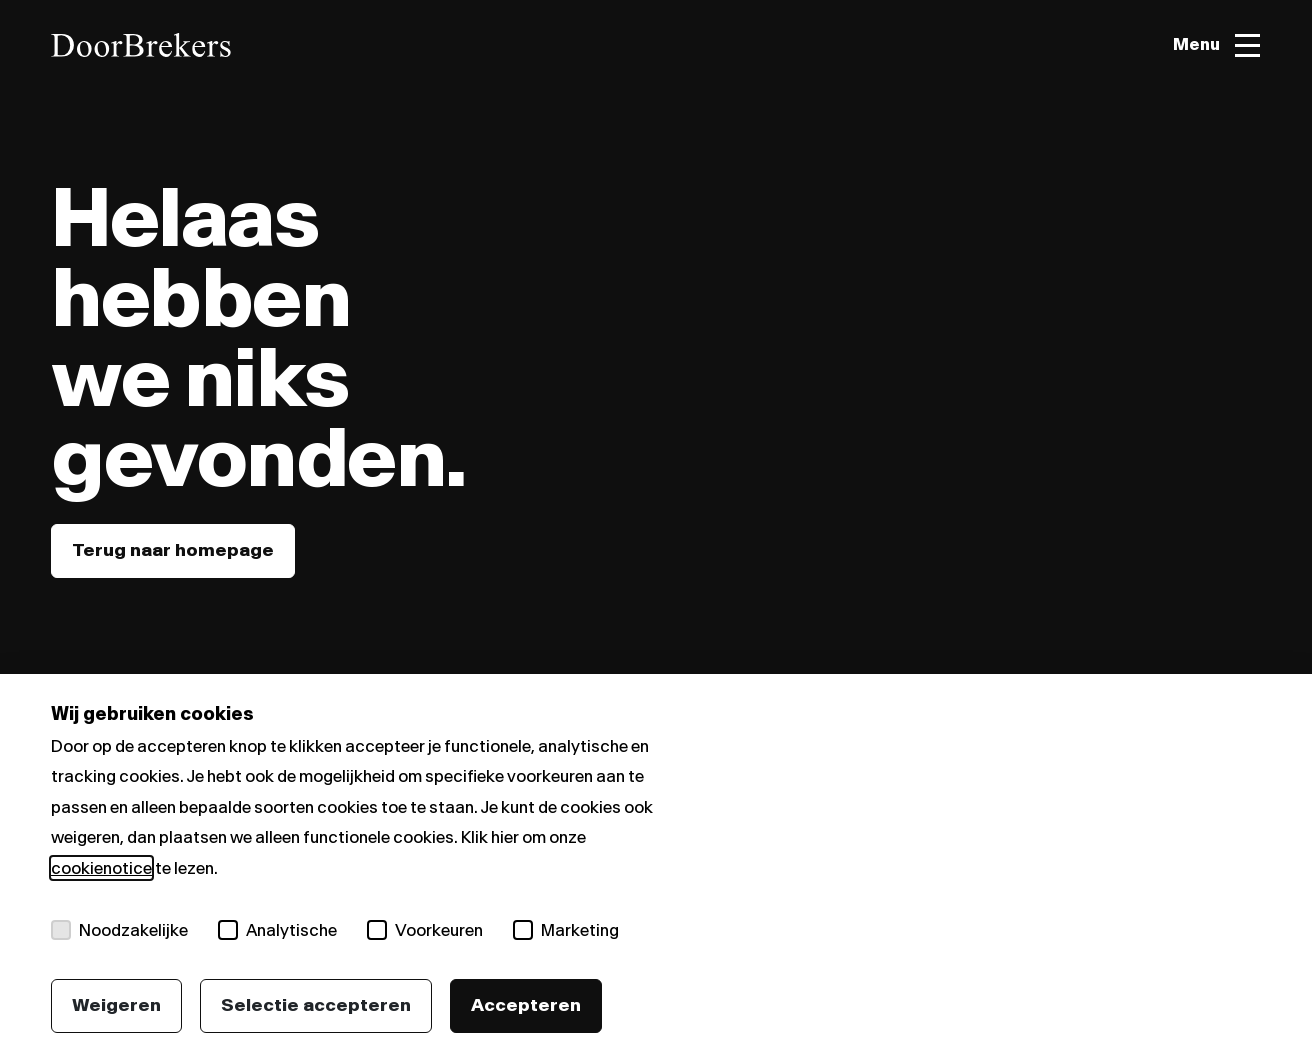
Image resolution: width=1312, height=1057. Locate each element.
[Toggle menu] (1216, 45)
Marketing (566, 930)
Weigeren (116, 1005)
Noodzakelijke (119, 930)
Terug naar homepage (173, 550)
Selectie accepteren (316, 1005)
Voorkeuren (425, 930)
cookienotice (101, 868)
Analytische (277, 930)
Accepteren (526, 1005)
